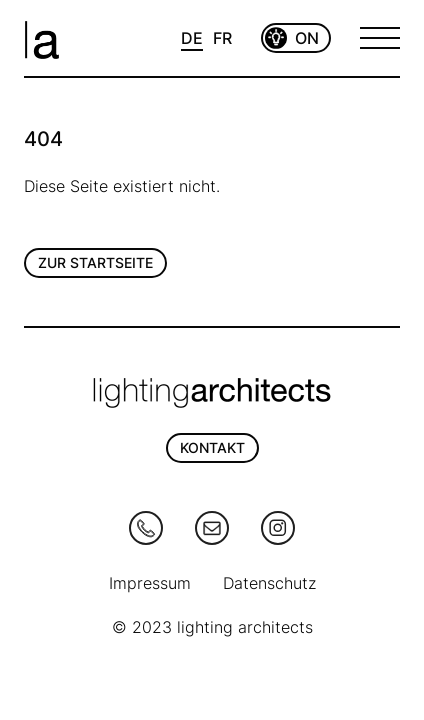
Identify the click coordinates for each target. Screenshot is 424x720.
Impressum (150, 583)
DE (192, 38)
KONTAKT (212, 447)
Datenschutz (269, 583)
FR (222, 38)
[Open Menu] (380, 38)
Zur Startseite (95, 262)
